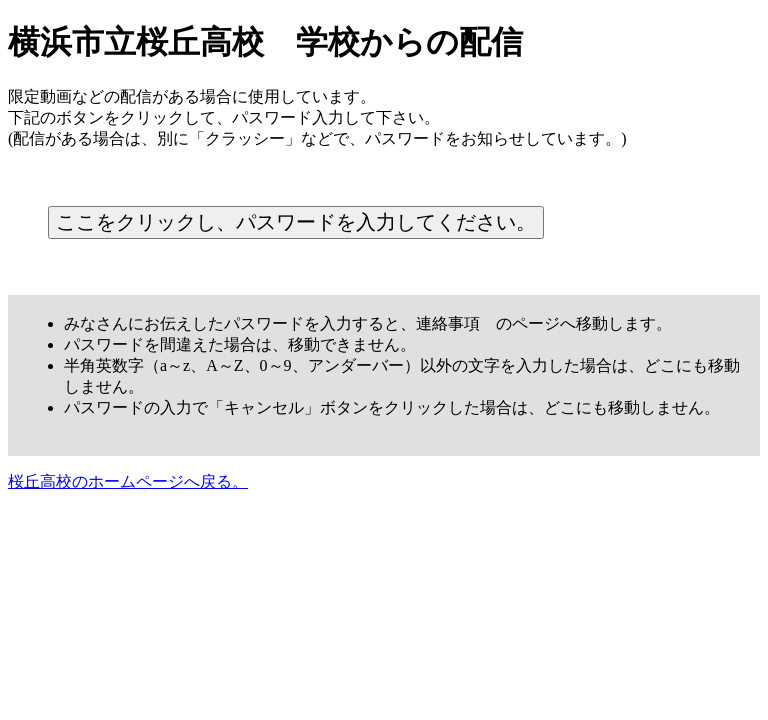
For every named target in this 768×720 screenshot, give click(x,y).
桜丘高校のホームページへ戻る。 (128, 481)
